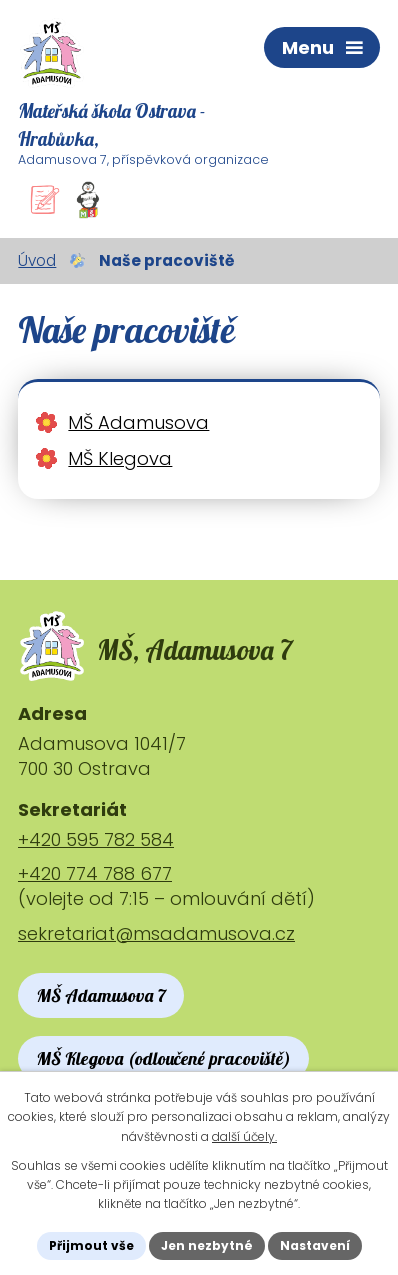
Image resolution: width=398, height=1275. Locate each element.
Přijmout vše (91, 1245)
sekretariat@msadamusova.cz (156, 933)
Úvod (37, 260)
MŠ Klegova (120, 458)
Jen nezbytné (207, 1245)
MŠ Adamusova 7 (101, 995)
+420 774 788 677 (95, 873)
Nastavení (315, 1245)
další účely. (244, 1136)
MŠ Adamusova (138, 422)
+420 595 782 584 (96, 839)
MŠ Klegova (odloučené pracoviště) (163, 1058)
